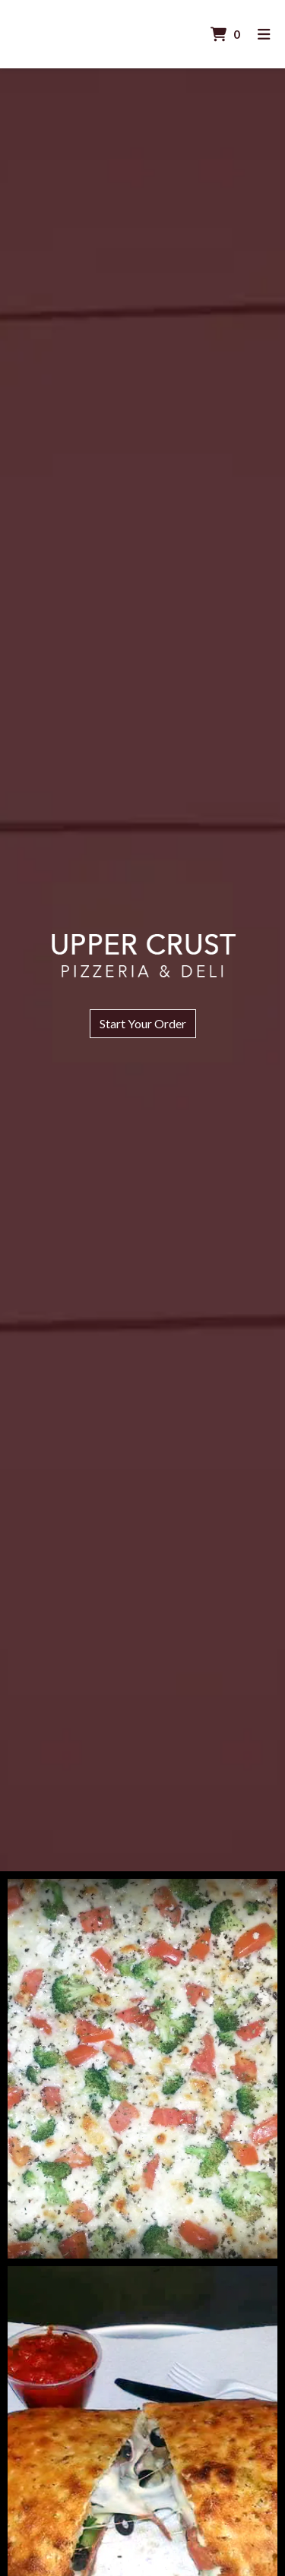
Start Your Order (143, 1023)
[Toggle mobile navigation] (264, 34)
